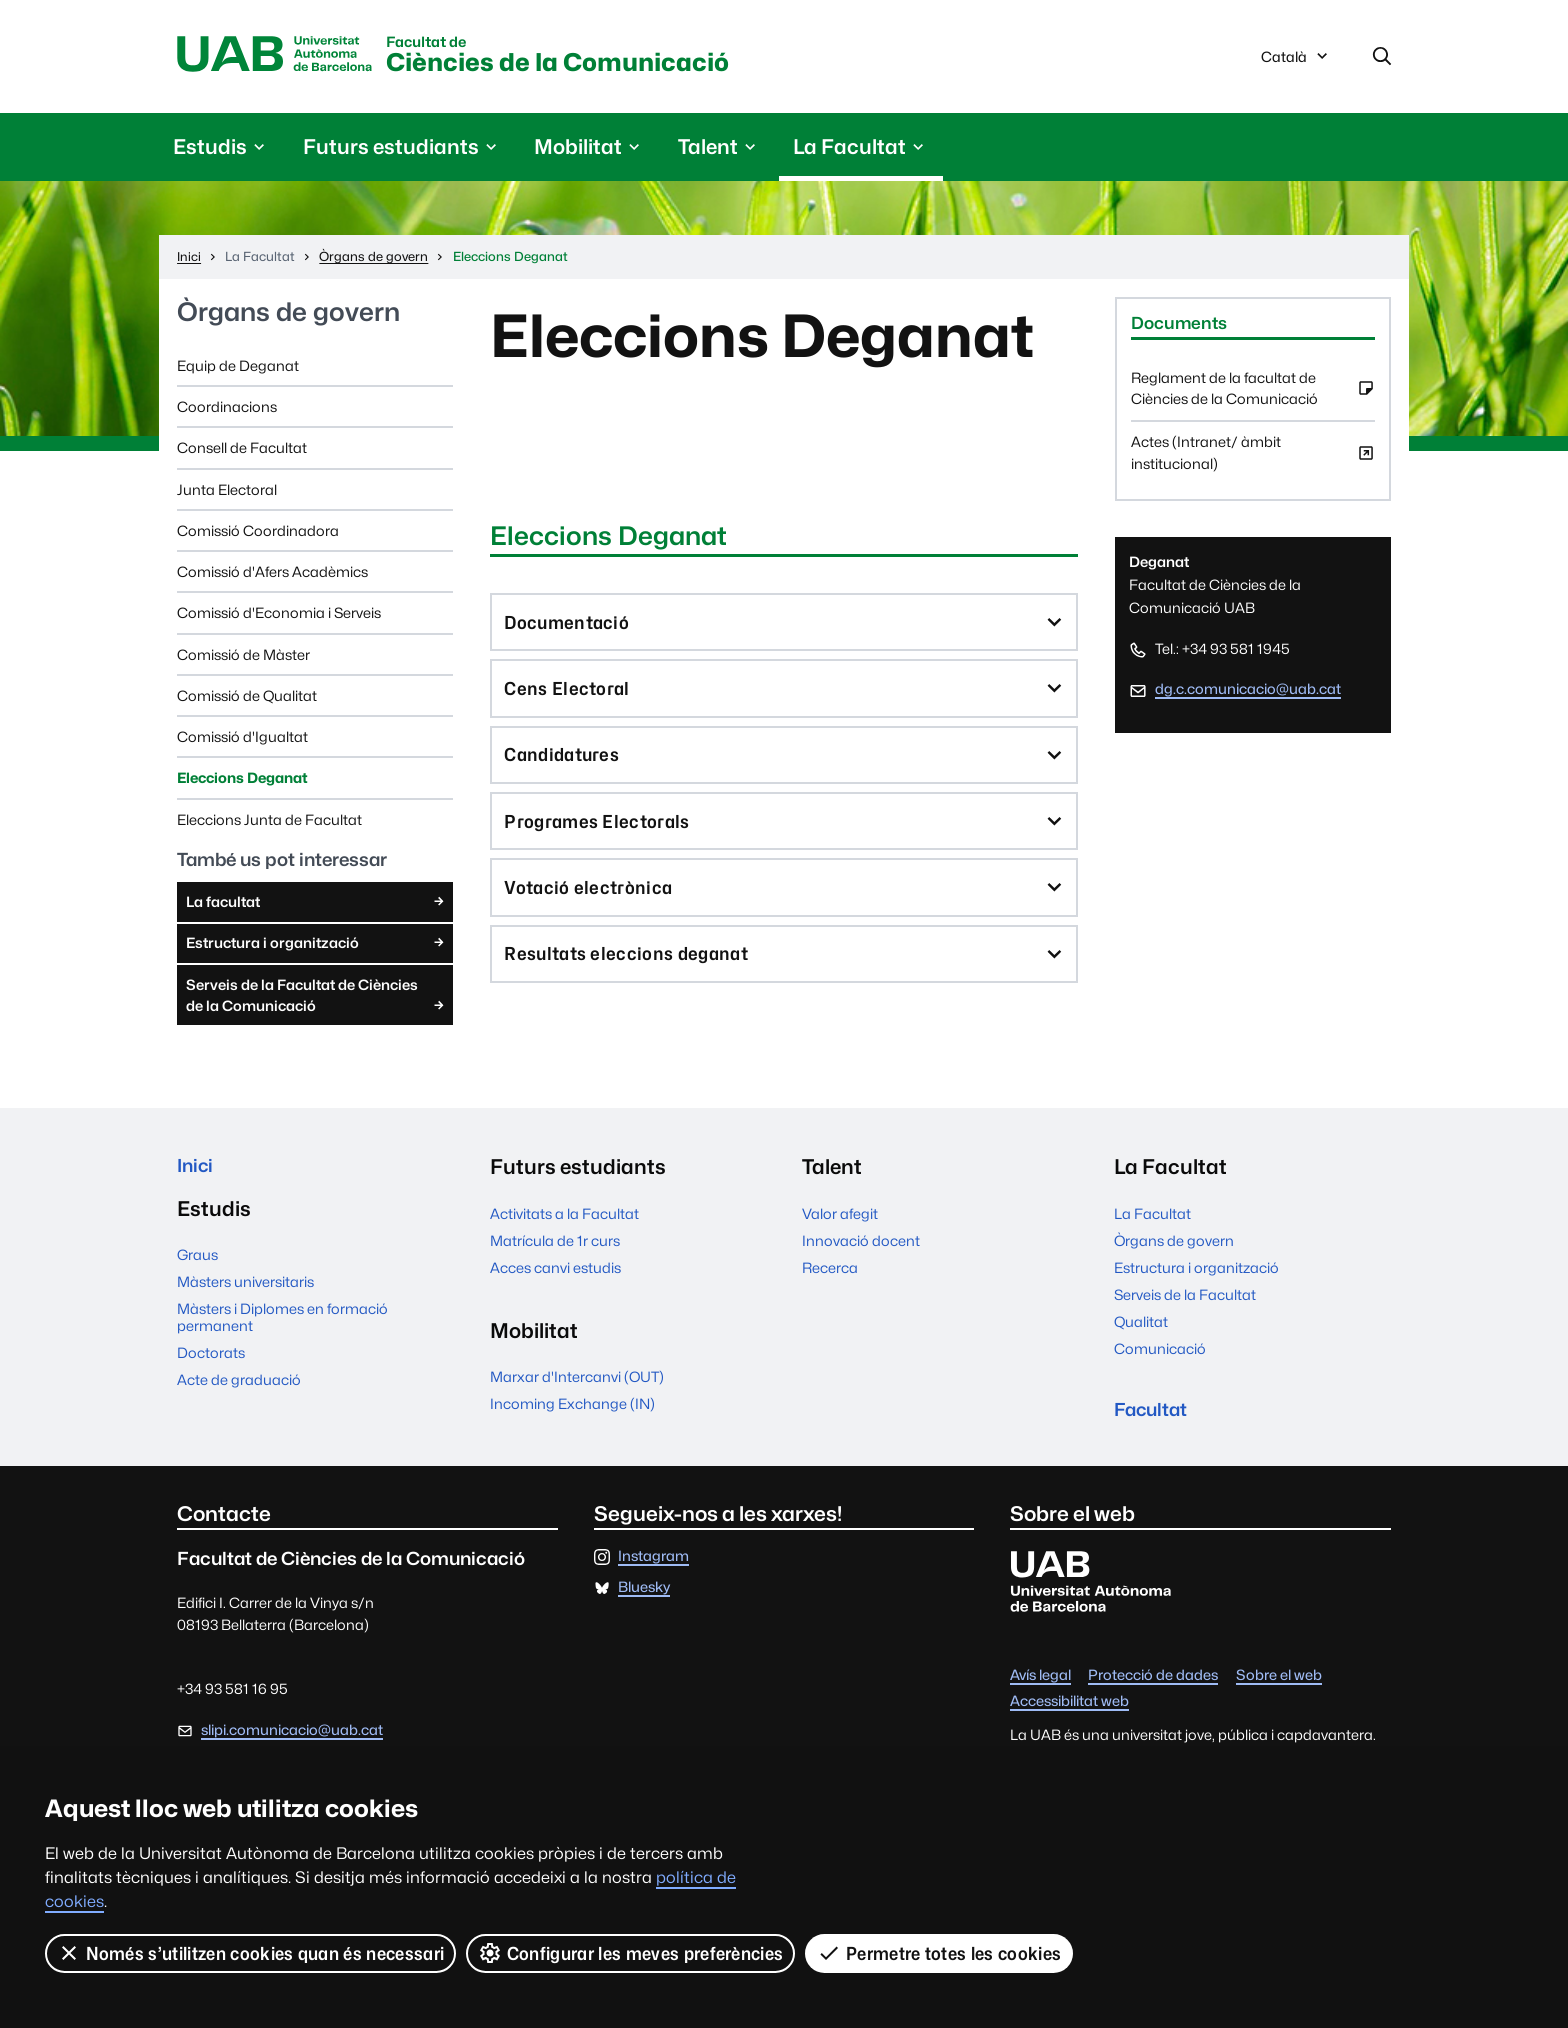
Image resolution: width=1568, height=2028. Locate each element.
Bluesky (644, 1596)
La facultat (317, 905)
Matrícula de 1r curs (555, 1244)
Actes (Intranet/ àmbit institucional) (1253, 463)
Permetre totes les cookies (940, 1953)
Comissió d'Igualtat (242, 740)
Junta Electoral (227, 493)
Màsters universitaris (245, 1290)
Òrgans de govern (288, 316)
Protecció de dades (1153, 1684)
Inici (197, 1170)
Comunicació (1160, 1352)
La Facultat (1152, 1217)
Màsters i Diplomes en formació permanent (282, 1326)
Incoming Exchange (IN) (572, 1407)
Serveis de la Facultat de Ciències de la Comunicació (317, 1000)
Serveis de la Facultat (1185, 1298)
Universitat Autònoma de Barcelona (285, 57)
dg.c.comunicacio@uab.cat (1248, 692)
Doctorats (211, 1361)
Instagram (653, 1565)
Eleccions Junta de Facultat (269, 823)
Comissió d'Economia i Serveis (279, 616)
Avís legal (1040, 1684)
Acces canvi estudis (555, 1271)
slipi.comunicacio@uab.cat (292, 1738)
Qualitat (1141, 1325)
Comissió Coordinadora (258, 534)
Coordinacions (227, 410)
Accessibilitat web (1069, 1711)
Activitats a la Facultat (564, 1217)
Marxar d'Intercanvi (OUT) (577, 1380)
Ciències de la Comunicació (609, 58)
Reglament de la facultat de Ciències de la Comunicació (1253, 399)
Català (1296, 63)
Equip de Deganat (238, 369)
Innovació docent (861, 1244)
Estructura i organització (317, 946)
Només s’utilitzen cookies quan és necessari (251, 1953)
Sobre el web (1279, 1684)
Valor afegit (840, 1217)
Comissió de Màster (243, 658)
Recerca (830, 1271)
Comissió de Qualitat (247, 699)
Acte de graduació (239, 1388)
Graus (197, 1263)
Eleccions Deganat (242, 781)
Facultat (1156, 1415)
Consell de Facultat (242, 451)
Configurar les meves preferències (632, 1953)
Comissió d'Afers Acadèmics (272, 575)
